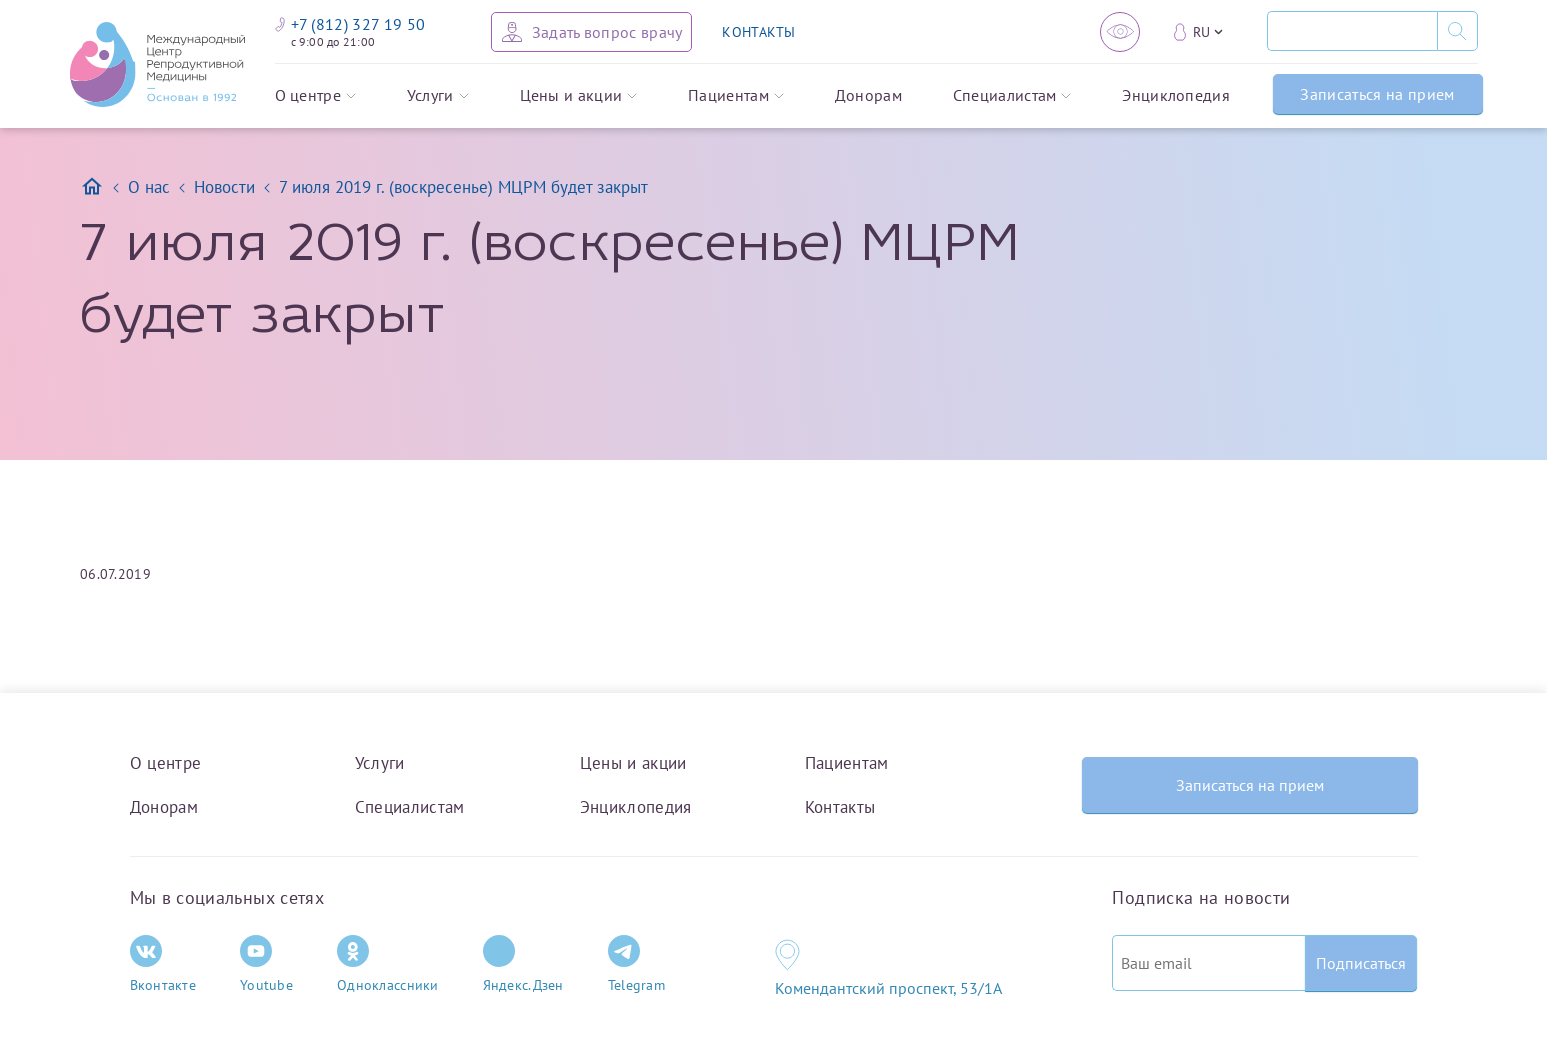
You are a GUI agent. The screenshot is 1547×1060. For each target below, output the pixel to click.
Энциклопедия (1176, 96)
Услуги (438, 96)
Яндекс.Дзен (523, 964)
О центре (316, 96)
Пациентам (736, 96)
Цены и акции (579, 96)
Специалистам (1012, 96)
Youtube (266, 964)
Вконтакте (163, 964)
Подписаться (1361, 963)
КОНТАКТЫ (758, 32)
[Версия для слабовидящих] (1120, 32)
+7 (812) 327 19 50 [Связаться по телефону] (350, 24)
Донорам (868, 96)
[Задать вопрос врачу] (592, 32)
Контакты (840, 807)
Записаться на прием (1377, 94)
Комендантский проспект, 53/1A (888, 988)
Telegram (636, 964)
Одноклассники (388, 964)
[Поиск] (1352, 31)
